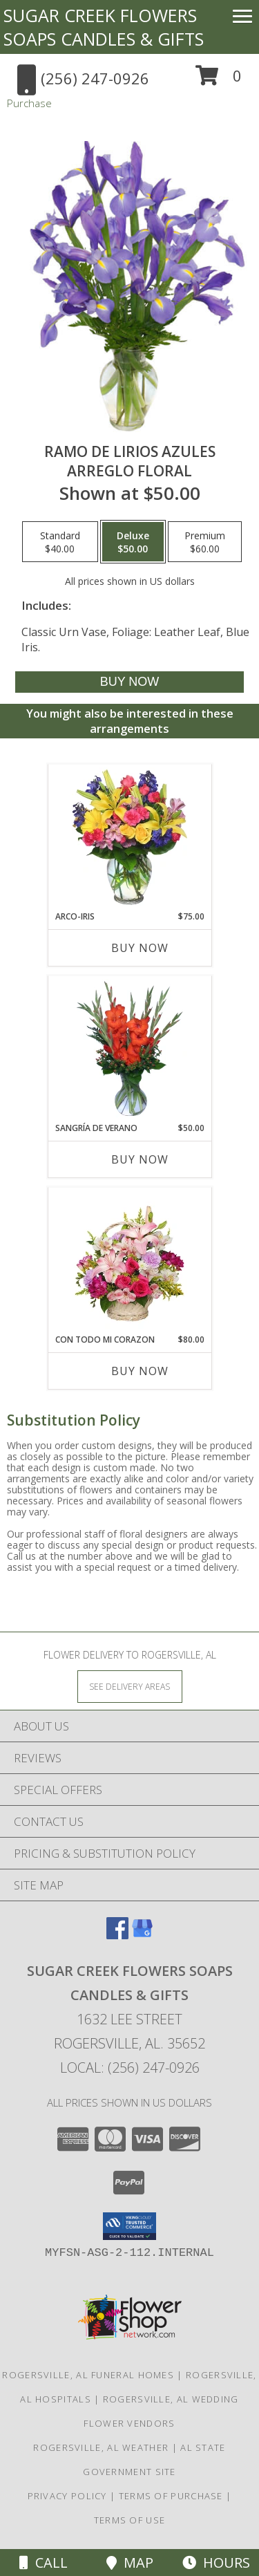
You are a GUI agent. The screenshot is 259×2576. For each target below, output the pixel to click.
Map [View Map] (129, 2562)
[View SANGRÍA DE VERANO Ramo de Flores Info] (129, 1049)
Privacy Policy (67, 2496)
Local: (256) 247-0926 (130, 2067)
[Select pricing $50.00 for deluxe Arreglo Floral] (133, 542)
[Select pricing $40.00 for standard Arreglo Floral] (60, 542)
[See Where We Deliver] (129, 1685)
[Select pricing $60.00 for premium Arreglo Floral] (205, 542)
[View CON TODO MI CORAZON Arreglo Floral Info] (129, 1260)
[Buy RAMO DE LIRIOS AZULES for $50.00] (129, 682)
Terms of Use (130, 2520)
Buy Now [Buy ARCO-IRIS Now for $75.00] (140, 947)
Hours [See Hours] (216, 2562)
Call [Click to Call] (43, 2562)
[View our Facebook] (117, 1935)
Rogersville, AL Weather (101, 2447)
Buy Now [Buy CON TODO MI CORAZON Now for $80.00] (140, 1371)
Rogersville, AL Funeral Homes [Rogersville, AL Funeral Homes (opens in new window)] (88, 2375)
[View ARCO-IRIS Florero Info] (129, 837)
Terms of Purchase (171, 2496)
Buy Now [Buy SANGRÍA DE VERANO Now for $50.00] (140, 1159)
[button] (218, 80)
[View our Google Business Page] (142, 1935)
